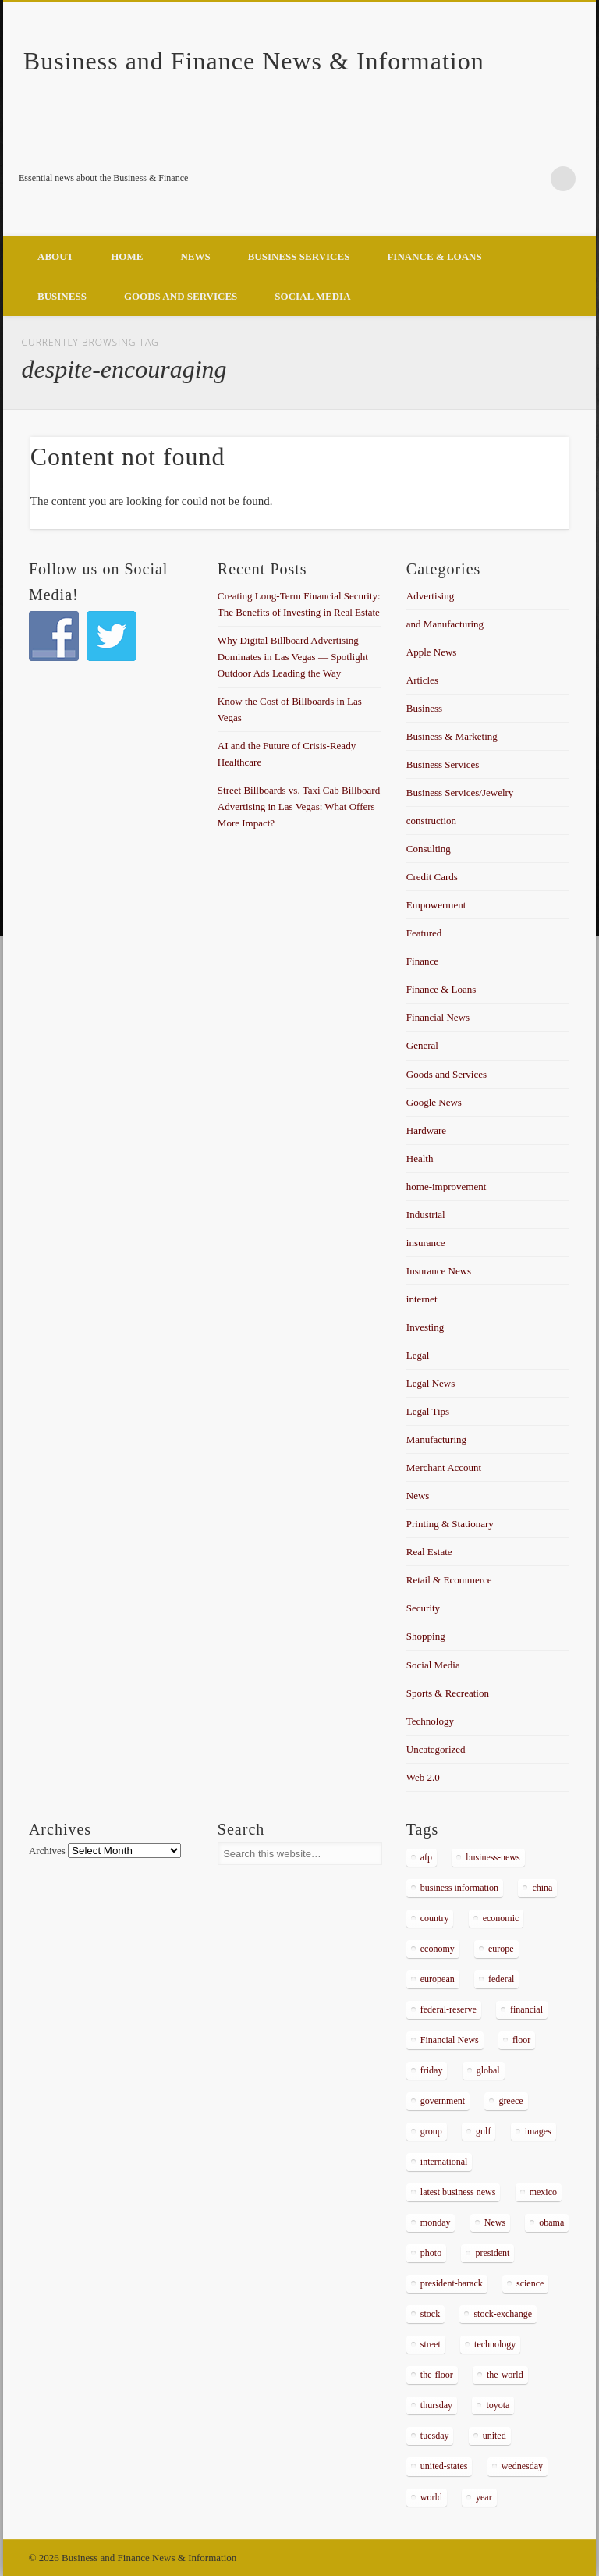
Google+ (531, 178)
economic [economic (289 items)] (501, 1918)
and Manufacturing (445, 624)
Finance (422, 961)
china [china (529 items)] (542, 1887)
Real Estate (429, 1552)
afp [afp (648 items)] (426, 1857)
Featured (423, 933)
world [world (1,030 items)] (431, 2497)
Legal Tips (427, 1411)
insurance (425, 1243)
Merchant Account (443, 1467)
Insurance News (438, 1271)
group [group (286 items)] (431, 2131)
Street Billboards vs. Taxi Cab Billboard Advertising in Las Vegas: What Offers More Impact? (299, 806)
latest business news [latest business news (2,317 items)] (458, 2192)
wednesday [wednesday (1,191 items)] (522, 2466)
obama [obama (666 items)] (551, 2222)
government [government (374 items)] (442, 2100)
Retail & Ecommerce (449, 1580)
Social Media (312, 296)
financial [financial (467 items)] (526, 2009)
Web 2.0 (423, 1777)
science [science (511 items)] (530, 2283)
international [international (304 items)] (444, 2161)
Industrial (425, 1214)
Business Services (299, 256)
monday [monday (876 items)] (435, 2222)
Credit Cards (432, 877)
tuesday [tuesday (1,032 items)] (434, 2435)
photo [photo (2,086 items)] (430, 2252)
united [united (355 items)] (494, 2435)
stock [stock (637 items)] (430, 2313)
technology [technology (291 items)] (495, 2344)
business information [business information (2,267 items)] (459, 1887)
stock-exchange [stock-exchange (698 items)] (502, 2313)
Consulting (428, 849)
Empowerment (436, 905)
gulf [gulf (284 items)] (483, 2131)
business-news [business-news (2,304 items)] (492, 1857)
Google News (434, 1102)
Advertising (430, 596)
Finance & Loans (434, 256)
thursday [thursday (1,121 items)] (436, 2405)
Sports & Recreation (447, 1693)
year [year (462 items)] (484, 2497)
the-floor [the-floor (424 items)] (436, 2374)
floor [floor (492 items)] (521, 2039)
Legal (418, 1355)
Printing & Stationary (450, 1524)
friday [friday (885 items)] (431, 2070)
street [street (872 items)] (430, 2344)
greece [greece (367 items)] (510, 2100)
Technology (430, 1721)
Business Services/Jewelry (460, 792)
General (422, 1045)
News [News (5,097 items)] (494, 2222)
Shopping (425, 1636)
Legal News (430, 1383)
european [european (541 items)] (437, 1979)
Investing (425, 1327)
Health (420, 1158)
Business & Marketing (452, 736)
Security (423, 1608)
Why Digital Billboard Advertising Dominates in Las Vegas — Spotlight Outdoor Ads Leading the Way (293, 656)
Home (127, 256)
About (55, 256)
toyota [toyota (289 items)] (497, 2405)
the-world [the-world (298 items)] (505, 2374)
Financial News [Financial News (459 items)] (449, 2039)
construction (431, 820)
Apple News (431, 652)
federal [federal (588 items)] (501, 1979)
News (195, 256)
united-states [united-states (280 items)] (444, 2466)
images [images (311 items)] (538, 2131)
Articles (422, 680)
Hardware (426, 1130)
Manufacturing (436, 1439)
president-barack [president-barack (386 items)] (451, 2283)
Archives (47, 1850)
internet (422, 1299)
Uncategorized (436, 1749)
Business (62, 296)
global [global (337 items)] (488, 2070)
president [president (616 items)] (492, 2252)
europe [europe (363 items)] (501, 1948)
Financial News (438, 1017)
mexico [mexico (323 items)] (543, 2192)
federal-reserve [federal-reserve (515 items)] (448, 2009)
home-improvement (446, 1186)
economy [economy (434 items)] (437, 1948)
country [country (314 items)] (434, 1918)
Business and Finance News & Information (253, 61)
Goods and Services (180, 296)
